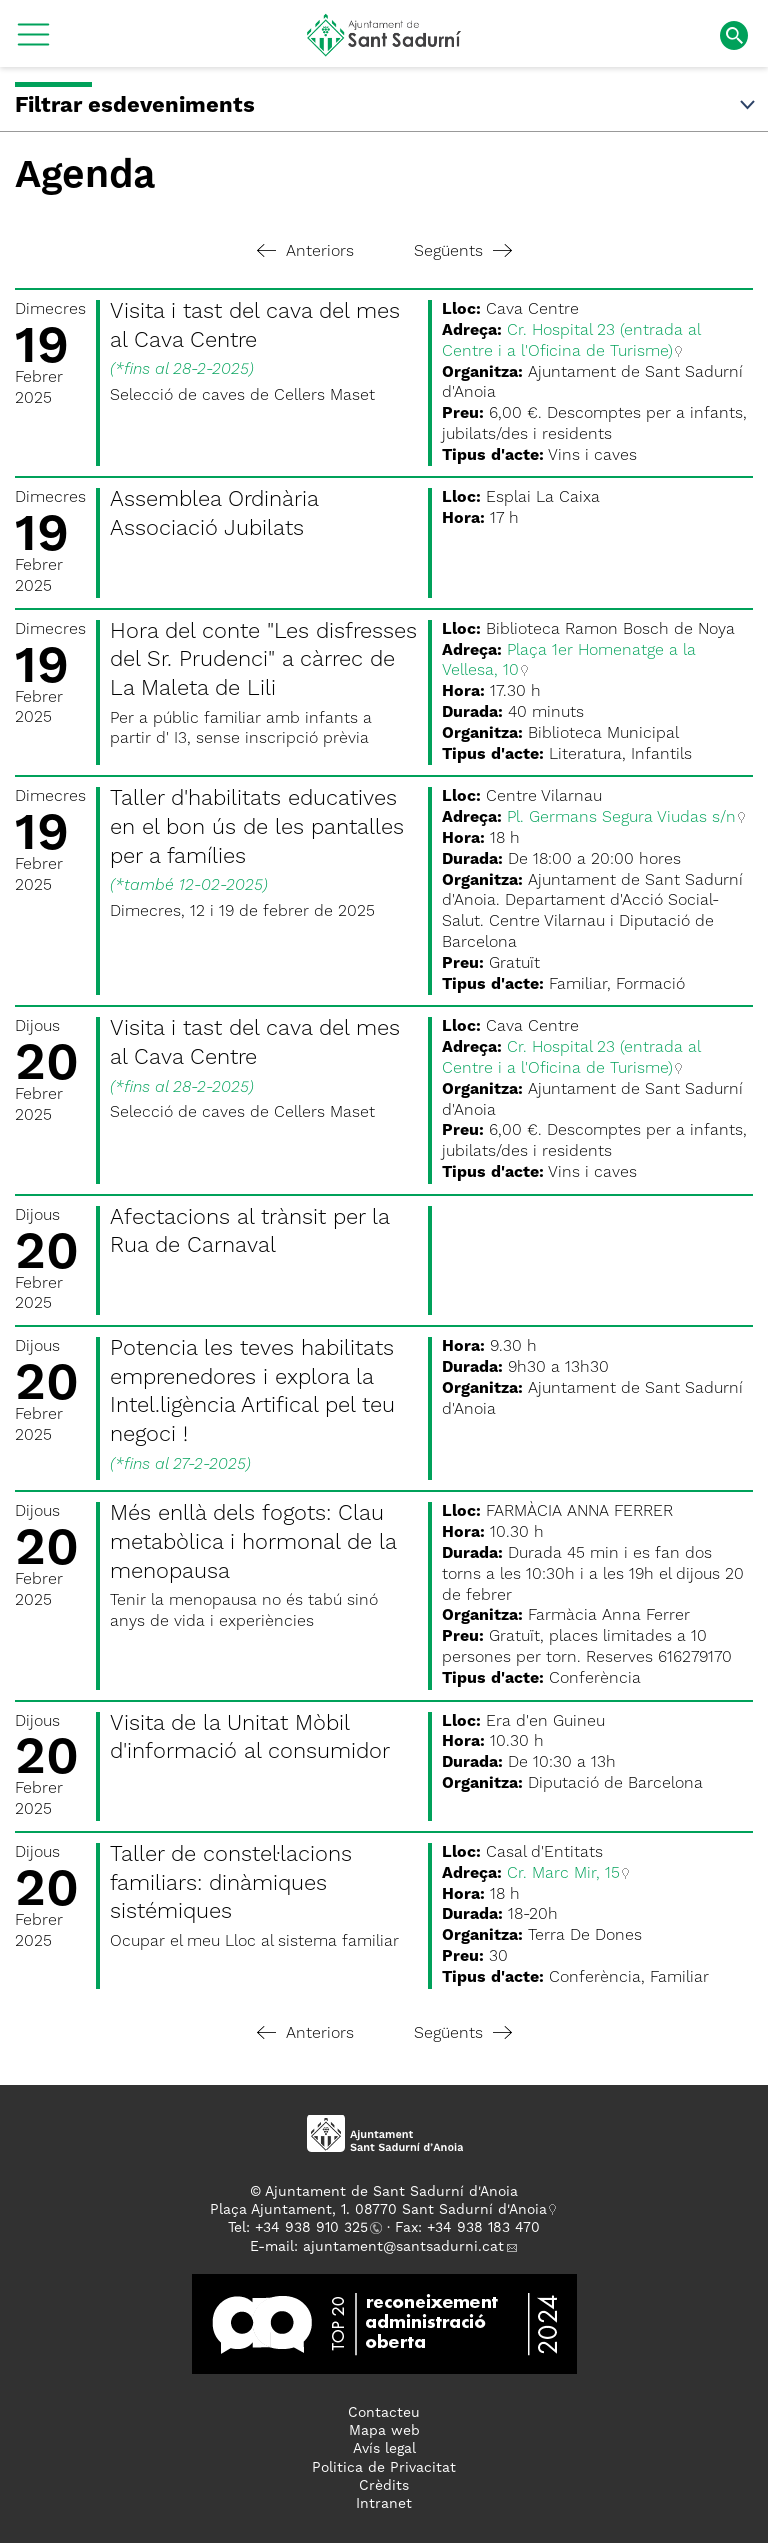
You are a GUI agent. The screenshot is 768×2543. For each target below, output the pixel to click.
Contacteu (384, 2413)
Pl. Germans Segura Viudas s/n (621, 818)
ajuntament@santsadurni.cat (403, 2247)
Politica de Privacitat (384, 2468)
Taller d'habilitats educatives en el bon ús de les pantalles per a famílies (257, 827)
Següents (463, 252)
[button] (33, 42)
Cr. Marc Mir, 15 (563, 1874)
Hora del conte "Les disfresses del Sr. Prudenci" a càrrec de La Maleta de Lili (263, 660)
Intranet (384, 2504)
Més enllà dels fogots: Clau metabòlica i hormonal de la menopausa (253, 1542)
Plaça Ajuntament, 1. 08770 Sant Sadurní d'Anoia (378, 2210)
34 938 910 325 (315, 2228)
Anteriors (305, 252)
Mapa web (384, 2431)
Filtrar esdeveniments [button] (386, 106)
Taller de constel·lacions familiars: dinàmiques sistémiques (231, 1883)
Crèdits (384, 2486)
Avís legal (384, 2449)
